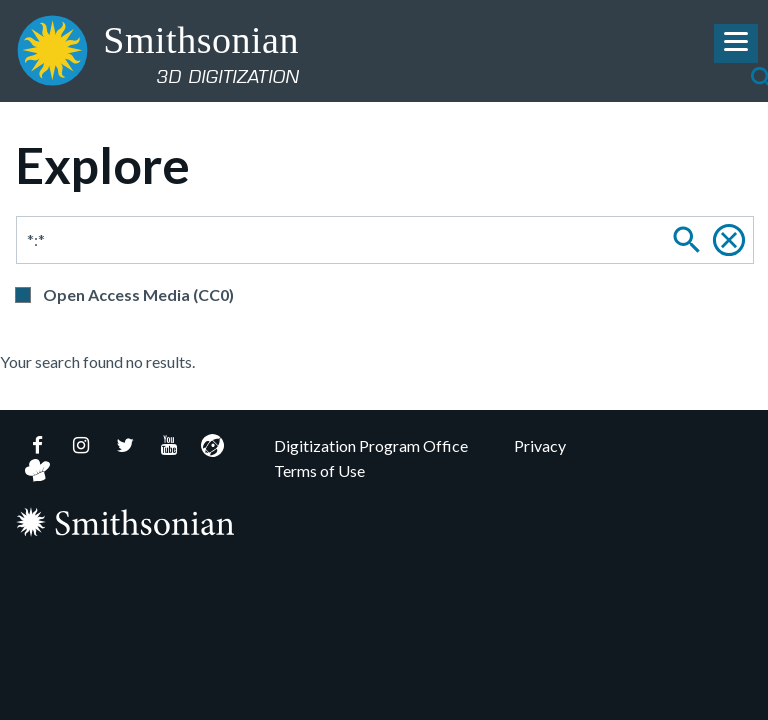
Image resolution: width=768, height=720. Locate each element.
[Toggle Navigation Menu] (736, 43)
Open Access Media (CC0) (138, 294)
